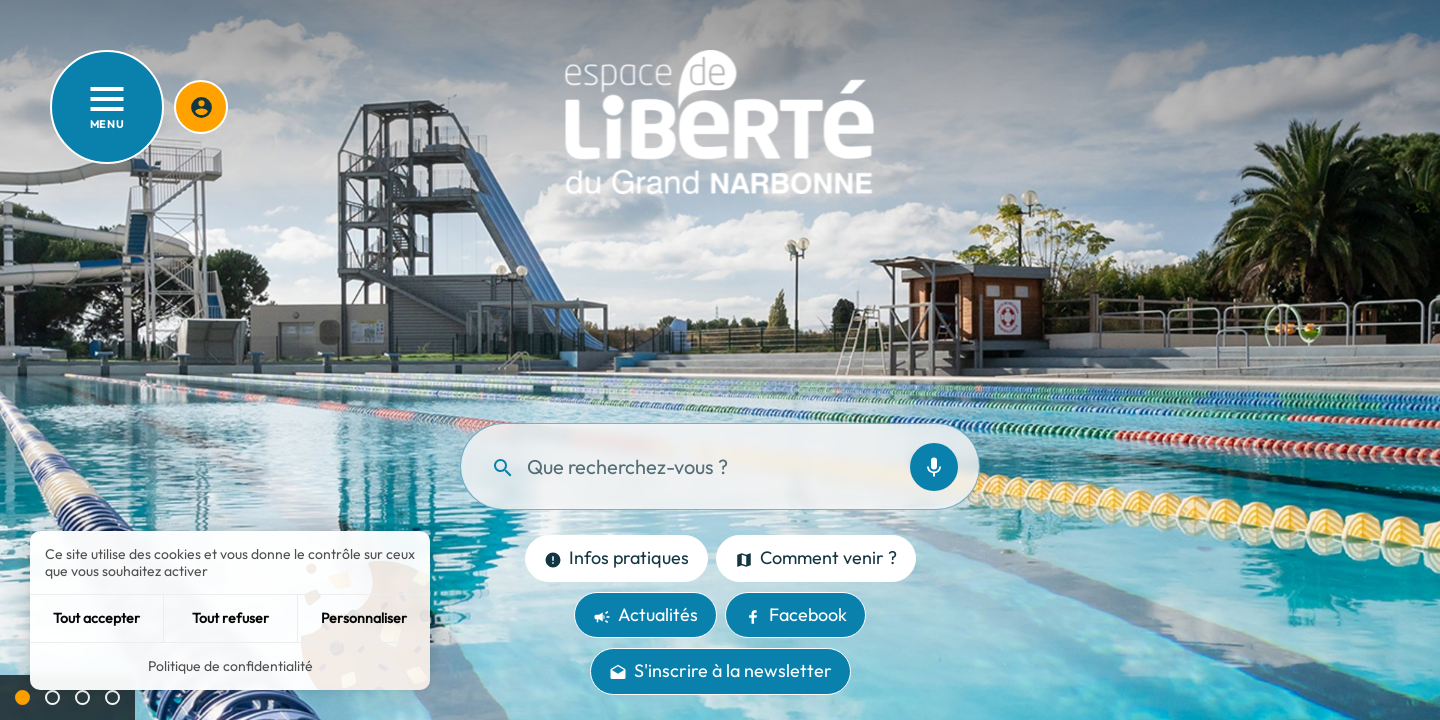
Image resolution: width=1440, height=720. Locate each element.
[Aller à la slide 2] (52, 697)
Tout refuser (230, 618)
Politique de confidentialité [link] (230, 666)
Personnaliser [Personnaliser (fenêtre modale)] (364, 618)
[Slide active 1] (22, 697)
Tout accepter (96, 618)
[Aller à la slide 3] (82, 697)
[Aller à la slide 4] (112, 697)
